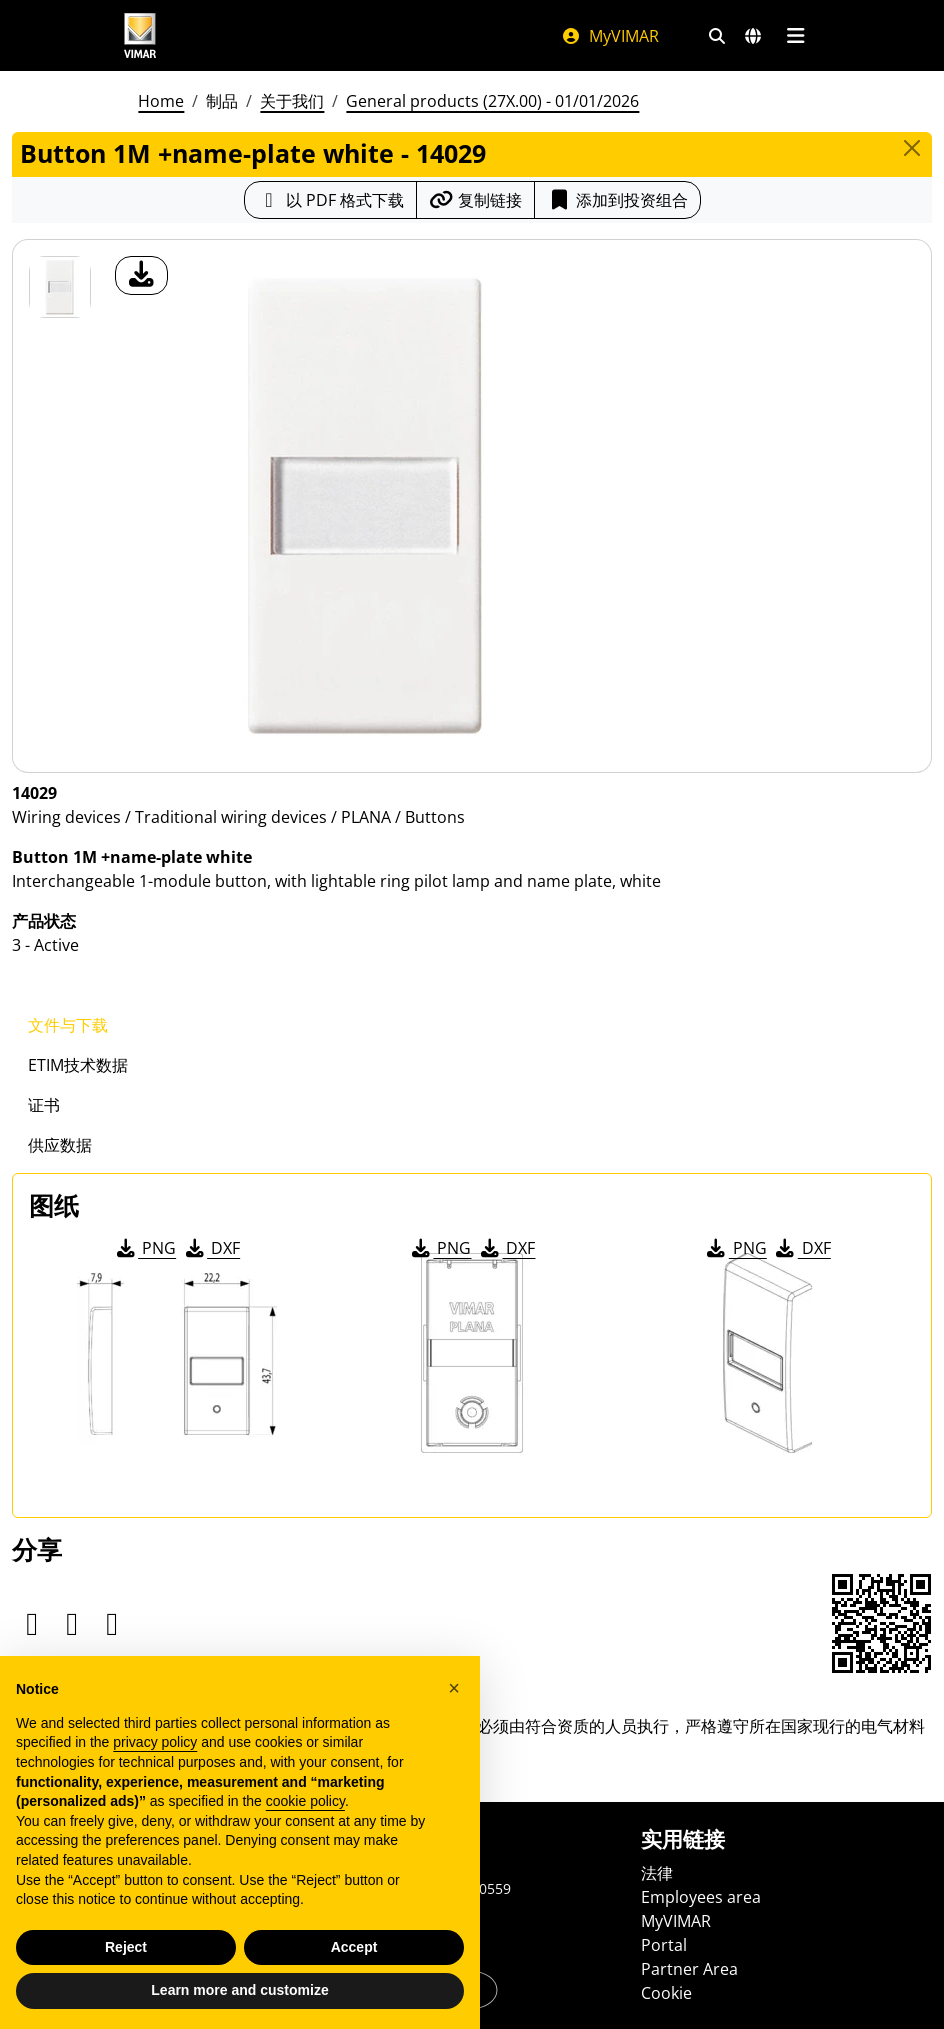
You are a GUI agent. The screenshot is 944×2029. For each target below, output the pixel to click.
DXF (211, 1248)
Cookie (666, 1993)
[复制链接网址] (475, 200)
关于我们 (292, 101)
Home (161, 101)
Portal (664, 1945)
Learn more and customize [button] (239, 1990)
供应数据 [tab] (60, 1145)
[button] (454, 1688)
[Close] (912, 148)
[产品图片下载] (141, 275)
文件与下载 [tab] (68, 1025)
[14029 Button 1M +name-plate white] (60, 287)
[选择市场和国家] (753, 36)
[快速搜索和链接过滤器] (717, 36)
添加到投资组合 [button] (617, 200)
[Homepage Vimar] (140, 35)
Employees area (701, 1897)
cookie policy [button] (305, 1801)
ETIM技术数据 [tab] (78, 1065)
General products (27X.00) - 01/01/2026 (492, 101)
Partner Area (689, 1969)
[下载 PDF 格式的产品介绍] (330, 200)
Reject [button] (126, 1947)
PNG (144, 1248)
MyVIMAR (610, 36)
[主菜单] (795, 36)
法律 (657, 1873)
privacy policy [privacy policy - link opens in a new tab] (155, 1742)
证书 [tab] (44, 1105)
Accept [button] (354, 1947)
